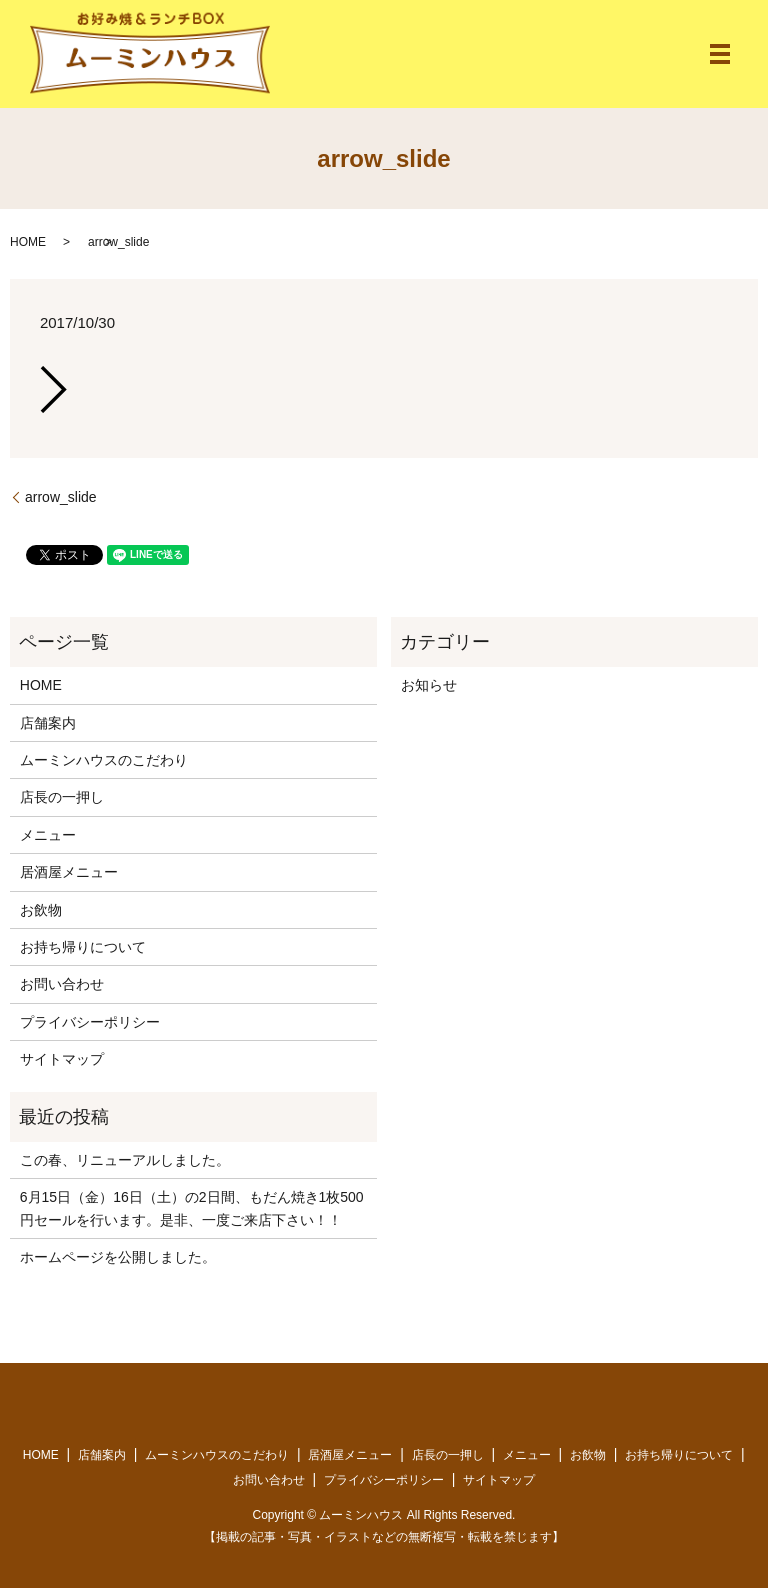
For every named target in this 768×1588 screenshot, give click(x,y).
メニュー (48, 835)
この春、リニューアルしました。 (125, 1160)
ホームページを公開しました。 (118, 1257)
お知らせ (429, 685)
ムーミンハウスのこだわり (104, 760)
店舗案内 (48, 723)
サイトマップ (62, 1059)
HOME (28, 242)
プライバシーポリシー (90, 1022)
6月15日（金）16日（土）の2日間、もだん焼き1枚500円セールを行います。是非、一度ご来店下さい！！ (192, 1208)
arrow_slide (61, 497)
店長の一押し (62, 797)
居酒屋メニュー (69, 872)
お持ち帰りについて (83, 947)
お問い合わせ (62, 984)
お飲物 (41, 910)
